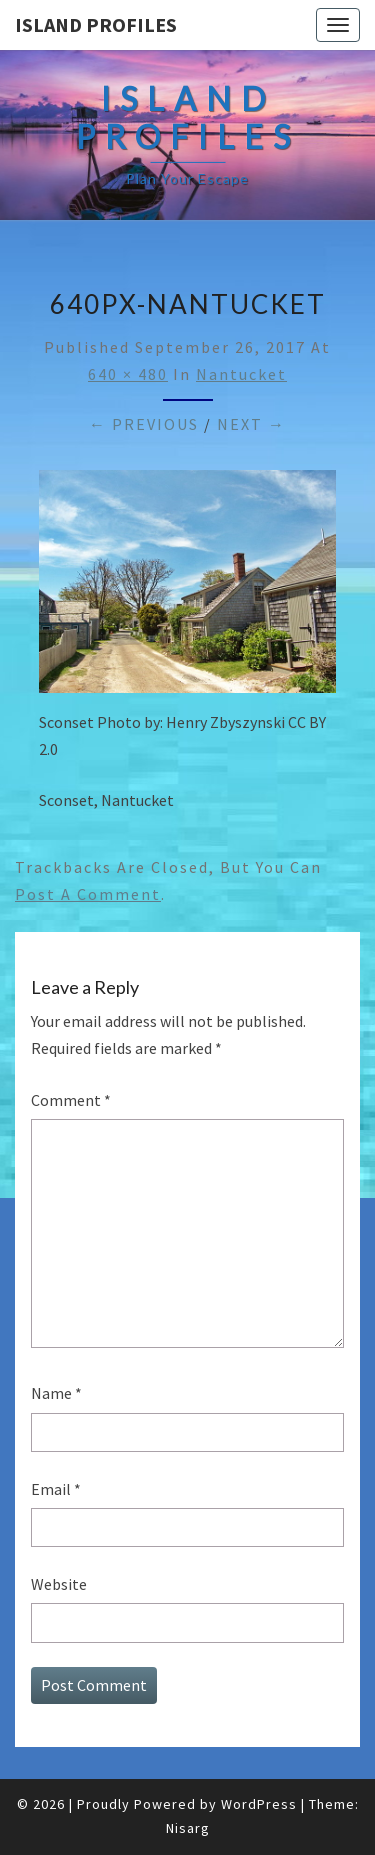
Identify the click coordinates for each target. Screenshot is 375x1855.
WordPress (259, 1804)
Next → (251, 424)
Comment (71, 1100)
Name (56, 1393)
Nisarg (188, 1828)
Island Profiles (96, 24)
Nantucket (241, 374)
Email (56, 1489)
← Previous (144, 424)
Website (59, 1584)
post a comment (88, 894)
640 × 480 (128, 374)
